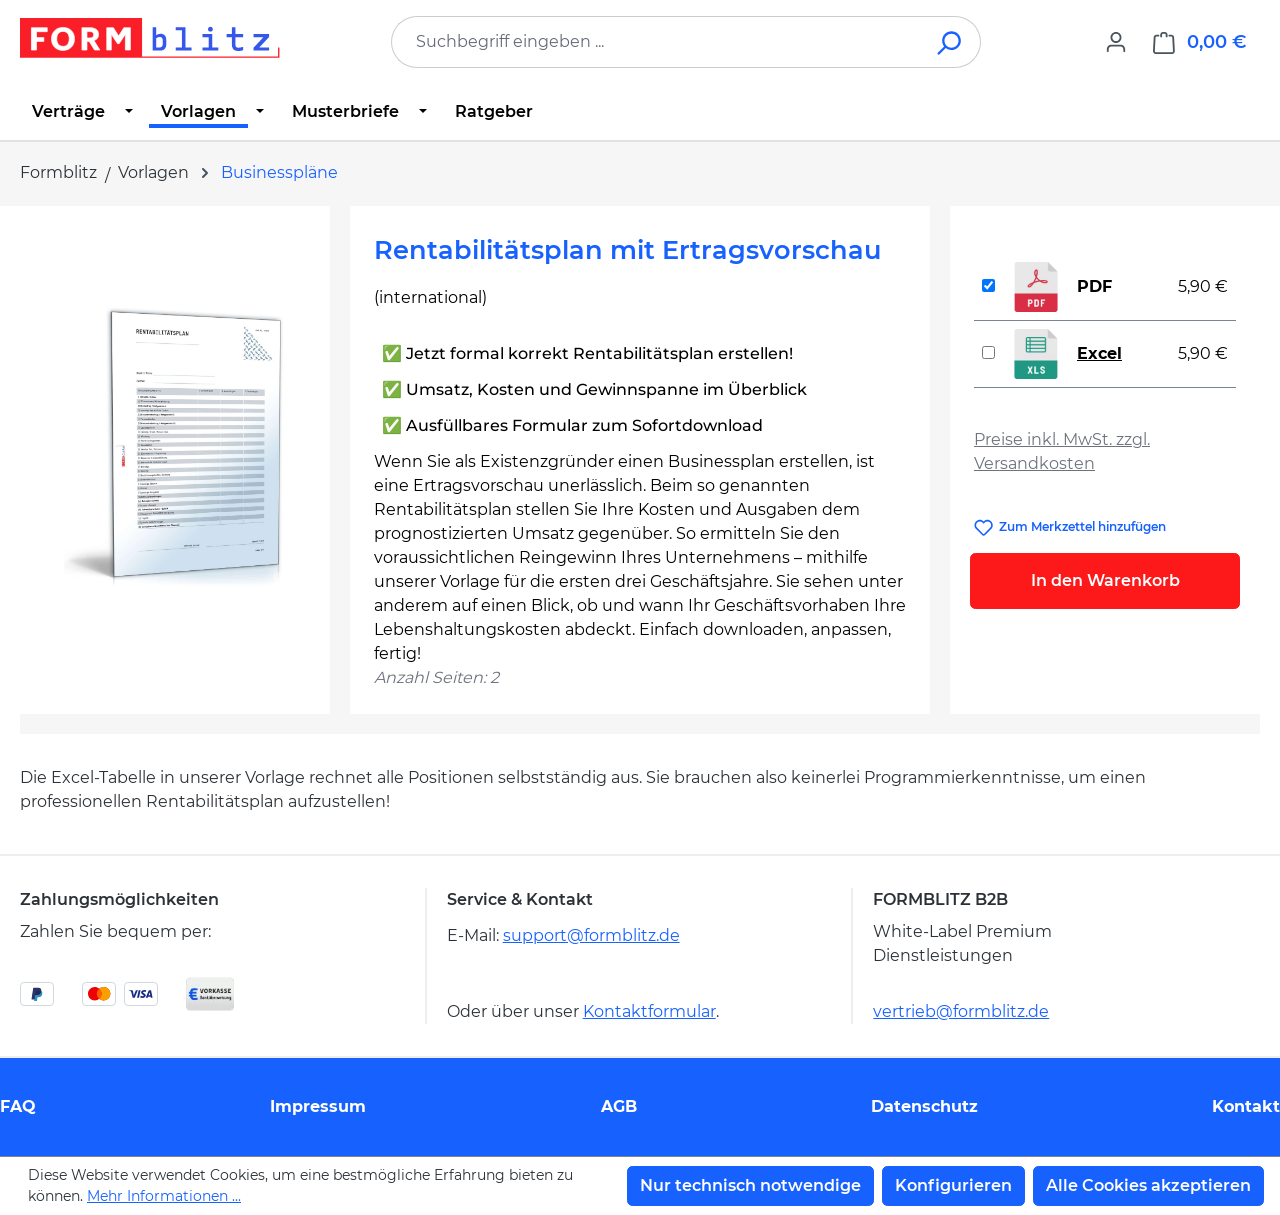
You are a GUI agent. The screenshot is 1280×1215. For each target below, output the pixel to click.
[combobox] (656, 42)
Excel (1099, 353)
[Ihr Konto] (1116, 42)
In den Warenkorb (1105, 580)
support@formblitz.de (591, 935)
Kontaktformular (649, 1011)
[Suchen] (950, 42)
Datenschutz (924, 1106)
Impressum (318, 1106)
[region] (175, 445)
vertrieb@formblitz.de (961, 1011)
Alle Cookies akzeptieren (1148, 1185)
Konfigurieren (953, 1185)
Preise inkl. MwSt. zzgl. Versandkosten (1062, 451)
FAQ (18, 1106)
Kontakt (1246, 1106)
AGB (619, 1106)
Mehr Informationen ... (164, 1196)
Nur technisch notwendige (750, 1185)
